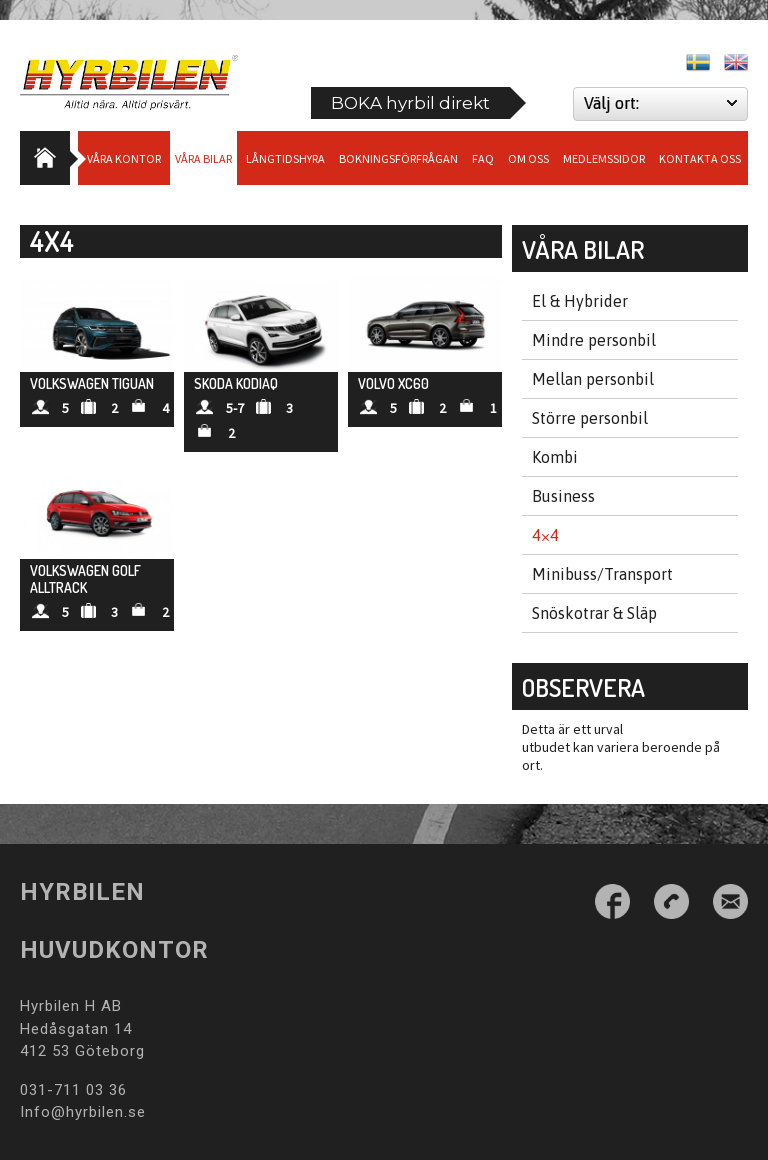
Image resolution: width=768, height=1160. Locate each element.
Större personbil (590, 418)
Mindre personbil (594, 340)
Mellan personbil (593, 379)
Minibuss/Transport (602, 574)
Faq (483, 158)
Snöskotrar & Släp (594, 613)
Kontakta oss (700, 158)
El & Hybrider (580, 301)
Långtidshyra (285, 158)
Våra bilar (203, 158)
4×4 (545, 535)
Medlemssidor (604, 158)
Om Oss (528, 158)
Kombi (555, 457)
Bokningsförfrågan (398, 158)
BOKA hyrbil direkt (410, 103)
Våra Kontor (124, 158)
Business (563, 496)
